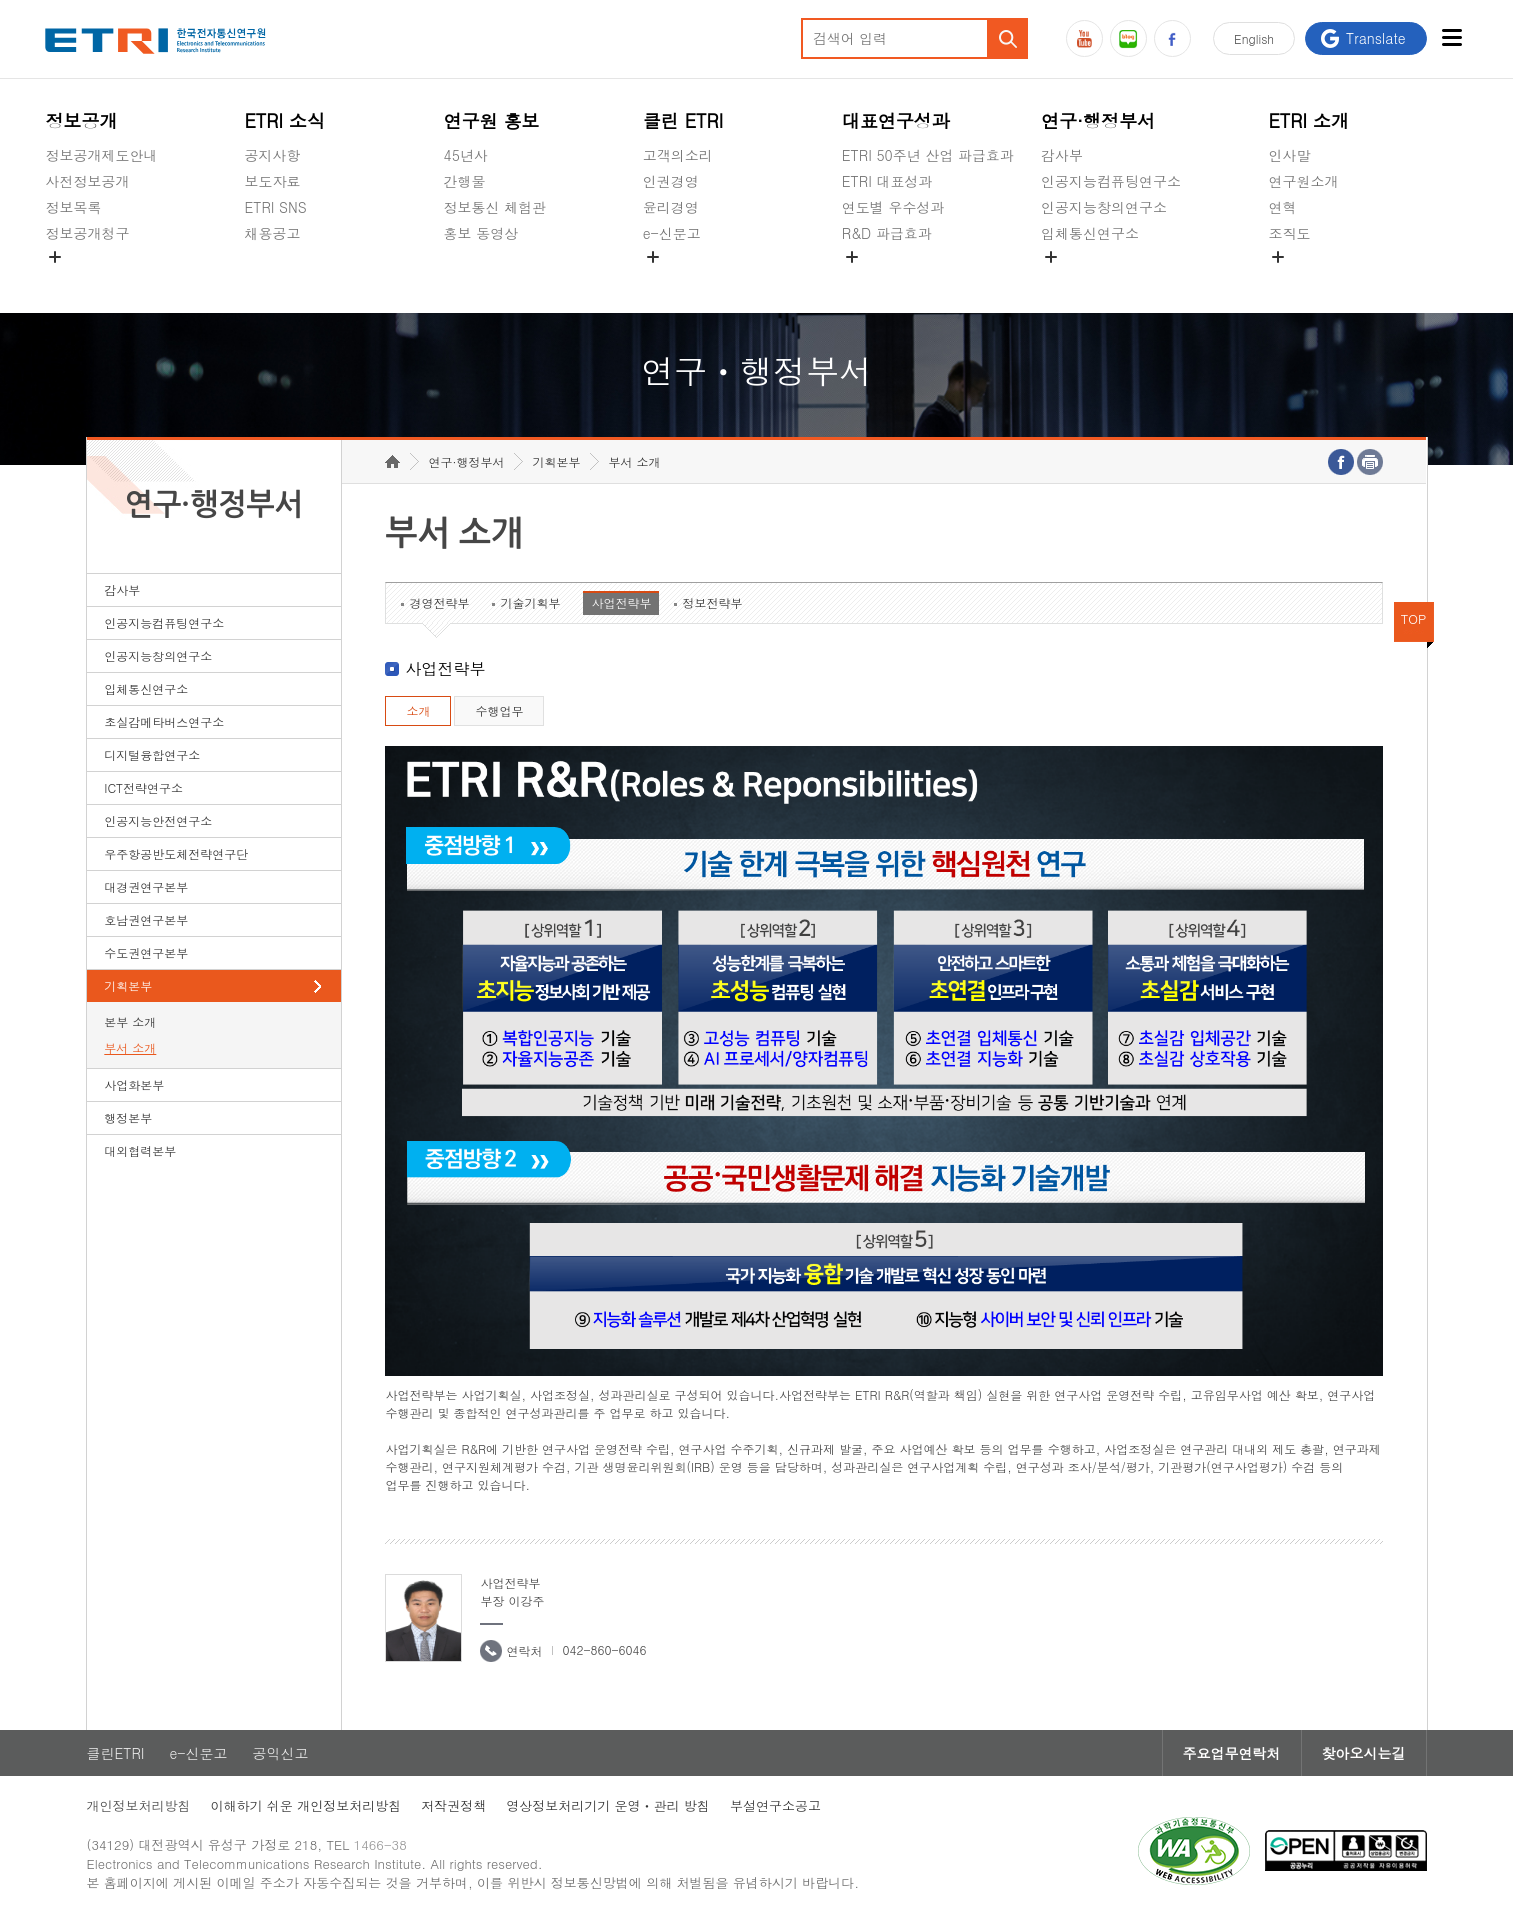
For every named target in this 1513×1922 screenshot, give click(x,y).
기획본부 (128, 985)
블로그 (1128, 38)
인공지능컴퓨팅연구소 (1111, 181)
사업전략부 (621, 602)
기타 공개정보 (1312, 280)
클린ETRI (116, 1753)
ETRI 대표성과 (887, 181)
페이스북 (1172, 38)
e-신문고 (672, 233)
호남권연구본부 (146, 919)
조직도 (1289, 233)
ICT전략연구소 (143, 787)
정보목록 (73, 207)
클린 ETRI (683, 120)
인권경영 (671, 181)
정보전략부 (712, 602)
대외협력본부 (140, 1150)
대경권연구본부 (146, 886)
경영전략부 (439, 602)
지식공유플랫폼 (891, 280)
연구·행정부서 (1098, 120)
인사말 (1289, 155)
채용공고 (272, 233)
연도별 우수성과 (893, 207)
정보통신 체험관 (495, 207)
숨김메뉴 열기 (55, 257)
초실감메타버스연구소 (1111, 280)
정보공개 (81, 120)
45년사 (466, 155)
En (1254, 38)
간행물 (465, 181)
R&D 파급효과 (887, 233)
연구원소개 (1303, 181)
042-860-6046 (604, 1649)
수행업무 (499, 710)
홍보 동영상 (481, 233)
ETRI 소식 (284, 120)
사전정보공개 (87, 181)
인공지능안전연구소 (158, 820)
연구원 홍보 (492, 120)
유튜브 (1084, 38)
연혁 (1282, 207)
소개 (418, 710)
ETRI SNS (275, 207)
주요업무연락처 (1232, 1753)
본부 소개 (130, 1021)
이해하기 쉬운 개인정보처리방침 (306, 1805)
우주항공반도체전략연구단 (176, 853)
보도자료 (272, 181)
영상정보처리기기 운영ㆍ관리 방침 (608, 1805)
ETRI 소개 (1308, 120)
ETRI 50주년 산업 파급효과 (928, 155)
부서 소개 (130, 1047)
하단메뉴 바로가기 (0, 0)
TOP (1414, 618)
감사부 (1062, 155)
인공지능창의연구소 (1104, 207)
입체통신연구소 (1090, 233)
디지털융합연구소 (152, 754)
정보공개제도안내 (101, 155)
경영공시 (73, 280)
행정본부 (128, 1117)
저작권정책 (453, 1805)
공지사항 (272, 155)
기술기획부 (530, 602)
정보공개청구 (87, 233)
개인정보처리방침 (139, 1805)
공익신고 (671, 280)
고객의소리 (678, 155)
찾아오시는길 (1364, 1753)
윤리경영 (671, 207)
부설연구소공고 (775, 1805)
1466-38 (380, 1844)
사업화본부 (134, 1084)
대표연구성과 (896, 120)
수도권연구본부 (146, 952)
